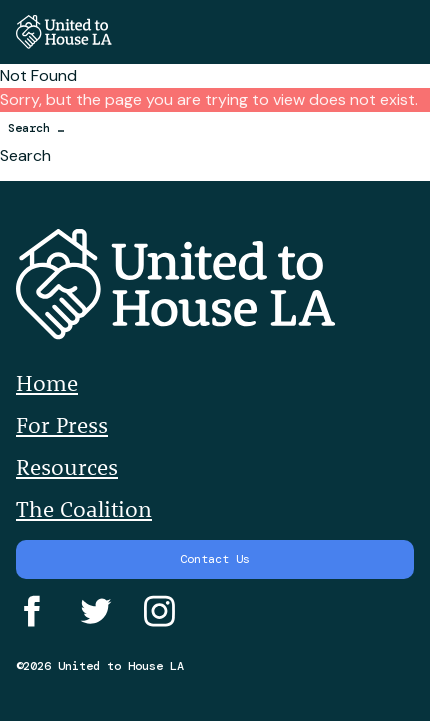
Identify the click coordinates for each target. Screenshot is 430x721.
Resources (67, 467)
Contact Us (215, 559)
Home (47, 383)
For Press (62, 425)
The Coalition (84, 509)
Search (25, 155)
